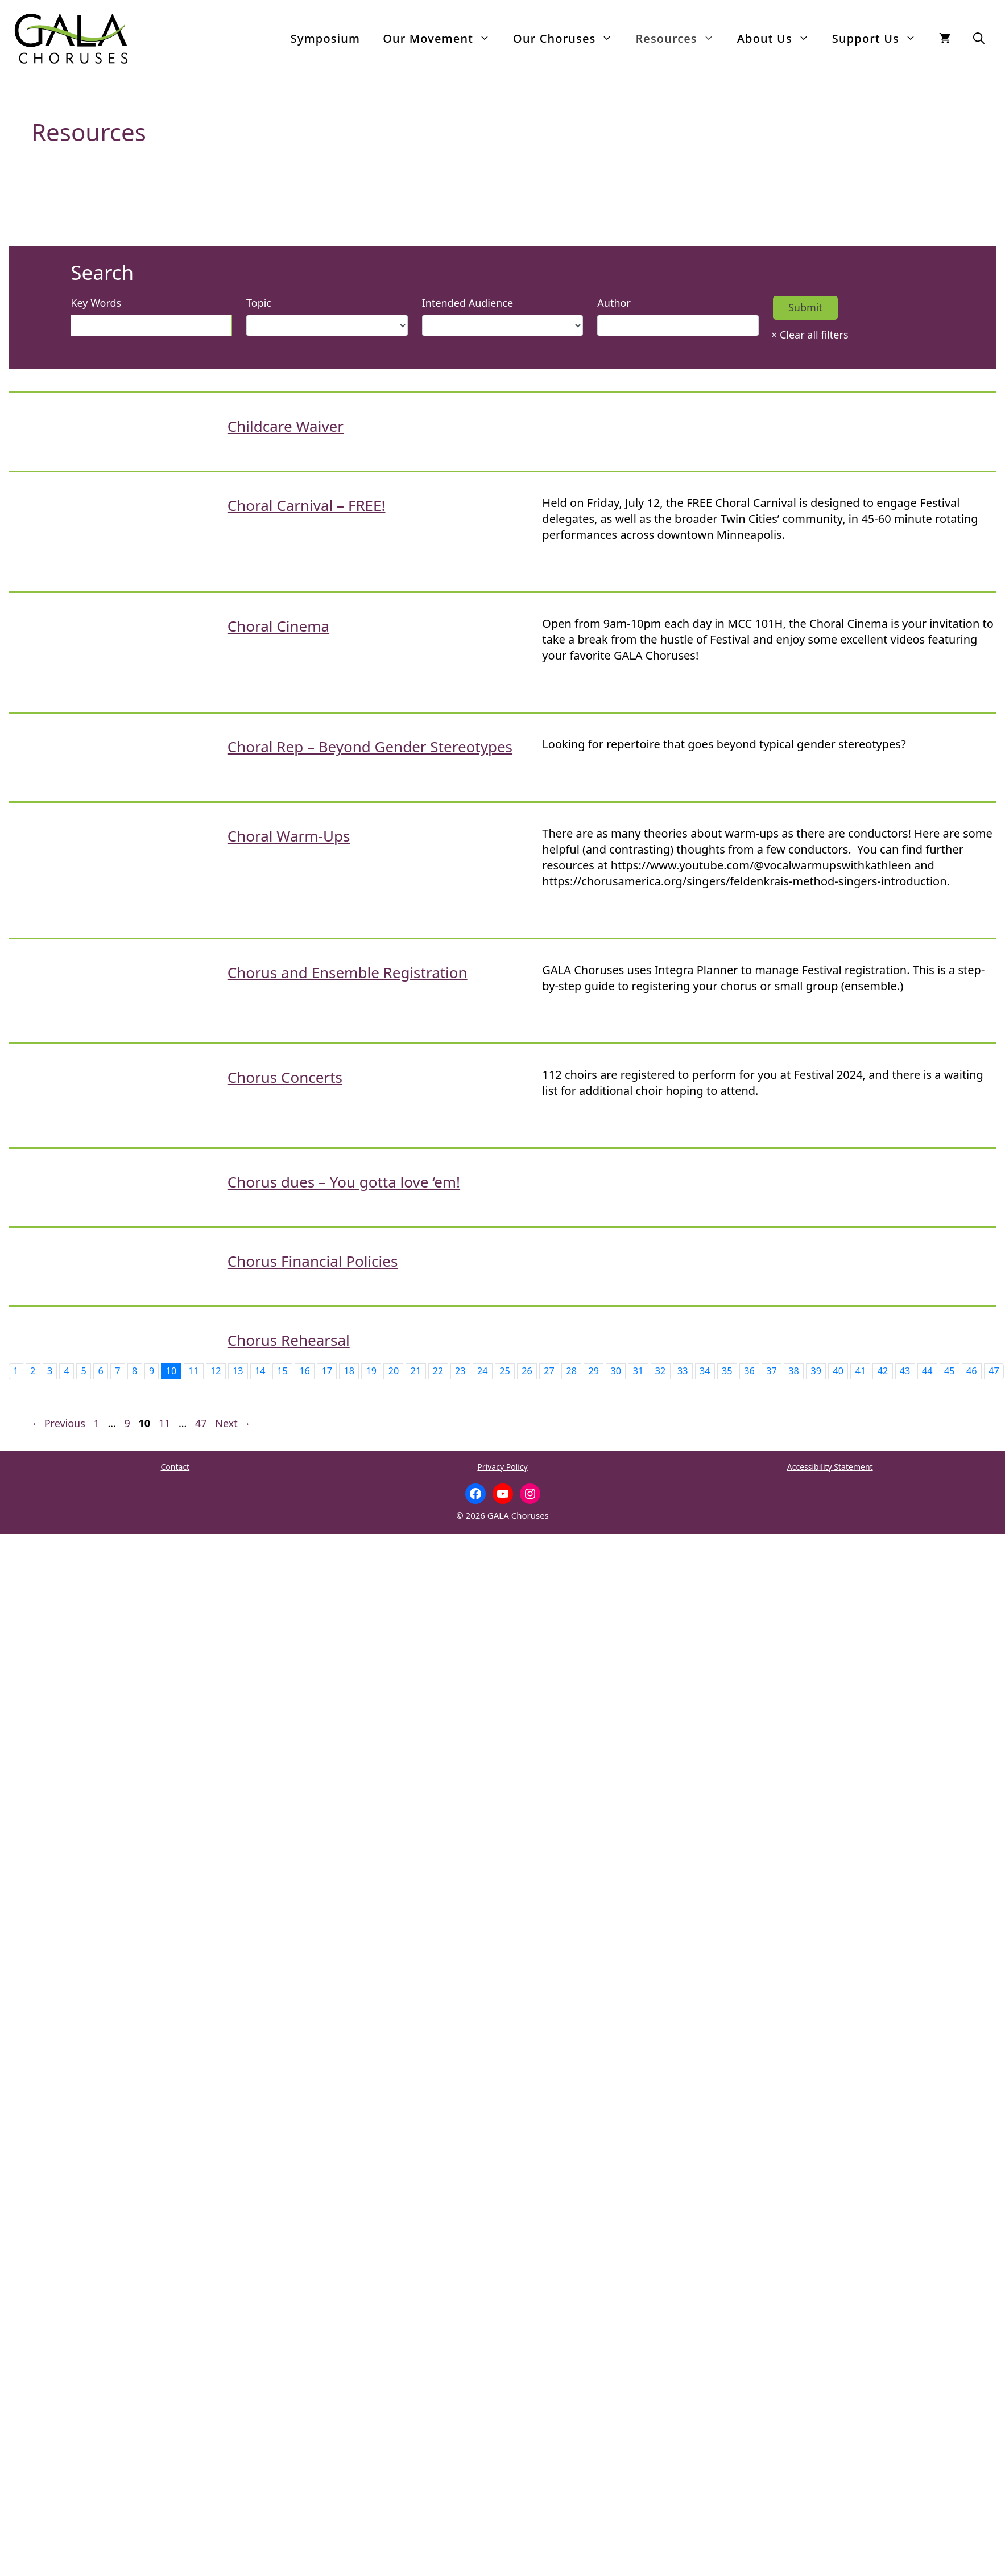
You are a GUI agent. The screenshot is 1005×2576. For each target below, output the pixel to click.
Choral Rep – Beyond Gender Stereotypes (370, 746)
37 (771, 1371)
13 (238, 1371)
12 (215, 1371)
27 (549, 1371)
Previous (58, 1423)
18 (349, 1371)
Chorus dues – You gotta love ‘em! (344, 1182)
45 (949, 1371)
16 (304, 1371)
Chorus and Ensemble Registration (348, 972)
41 (860, 1371)
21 (416, 1371)
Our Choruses (568, 39)
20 (393, 1371)
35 (727, 1371)
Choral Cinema (278, 626)
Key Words (96, 303)
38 (793, 1371)
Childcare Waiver (286, 426)
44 (927, 1371)
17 (326, 1371)
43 (905, 1371)
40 (838, 1371)
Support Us (880, 39)
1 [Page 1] (97, 1423)
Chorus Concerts (285, 1077)
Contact (175, 1466)
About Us (779, 39)
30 (616, 1371)
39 (815, 1371)
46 (971, 1371)
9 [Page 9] (128, 1423)
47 (994, 1371)
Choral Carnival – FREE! (307, 505)
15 (282, 1371)
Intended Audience (467, 303)
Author (614, 303)
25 (504, 1371)
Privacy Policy (502, 1466)
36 (749, 1371)
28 (571, 1371)
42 (883, 1371)
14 (260, 1371)
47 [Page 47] (202, 1423)
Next (232, 1423)
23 (460, 1371)
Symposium (325, 38)
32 (660, 1371)
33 (682, 1371)
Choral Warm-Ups (289, 836)
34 (705, 1371)
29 (594, 1371)
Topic (258, 303)
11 (193, 1371)
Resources (680, 39)
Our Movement (442, 39)
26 (527, 1371)
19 (371, 1371)
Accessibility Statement (830, 1466)
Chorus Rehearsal (289, 1340)
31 (638, 1371)
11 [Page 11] (165, 1423)
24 (482, 1371)
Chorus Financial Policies (313, 1261)
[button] (979, 39)
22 (438, 1371)
